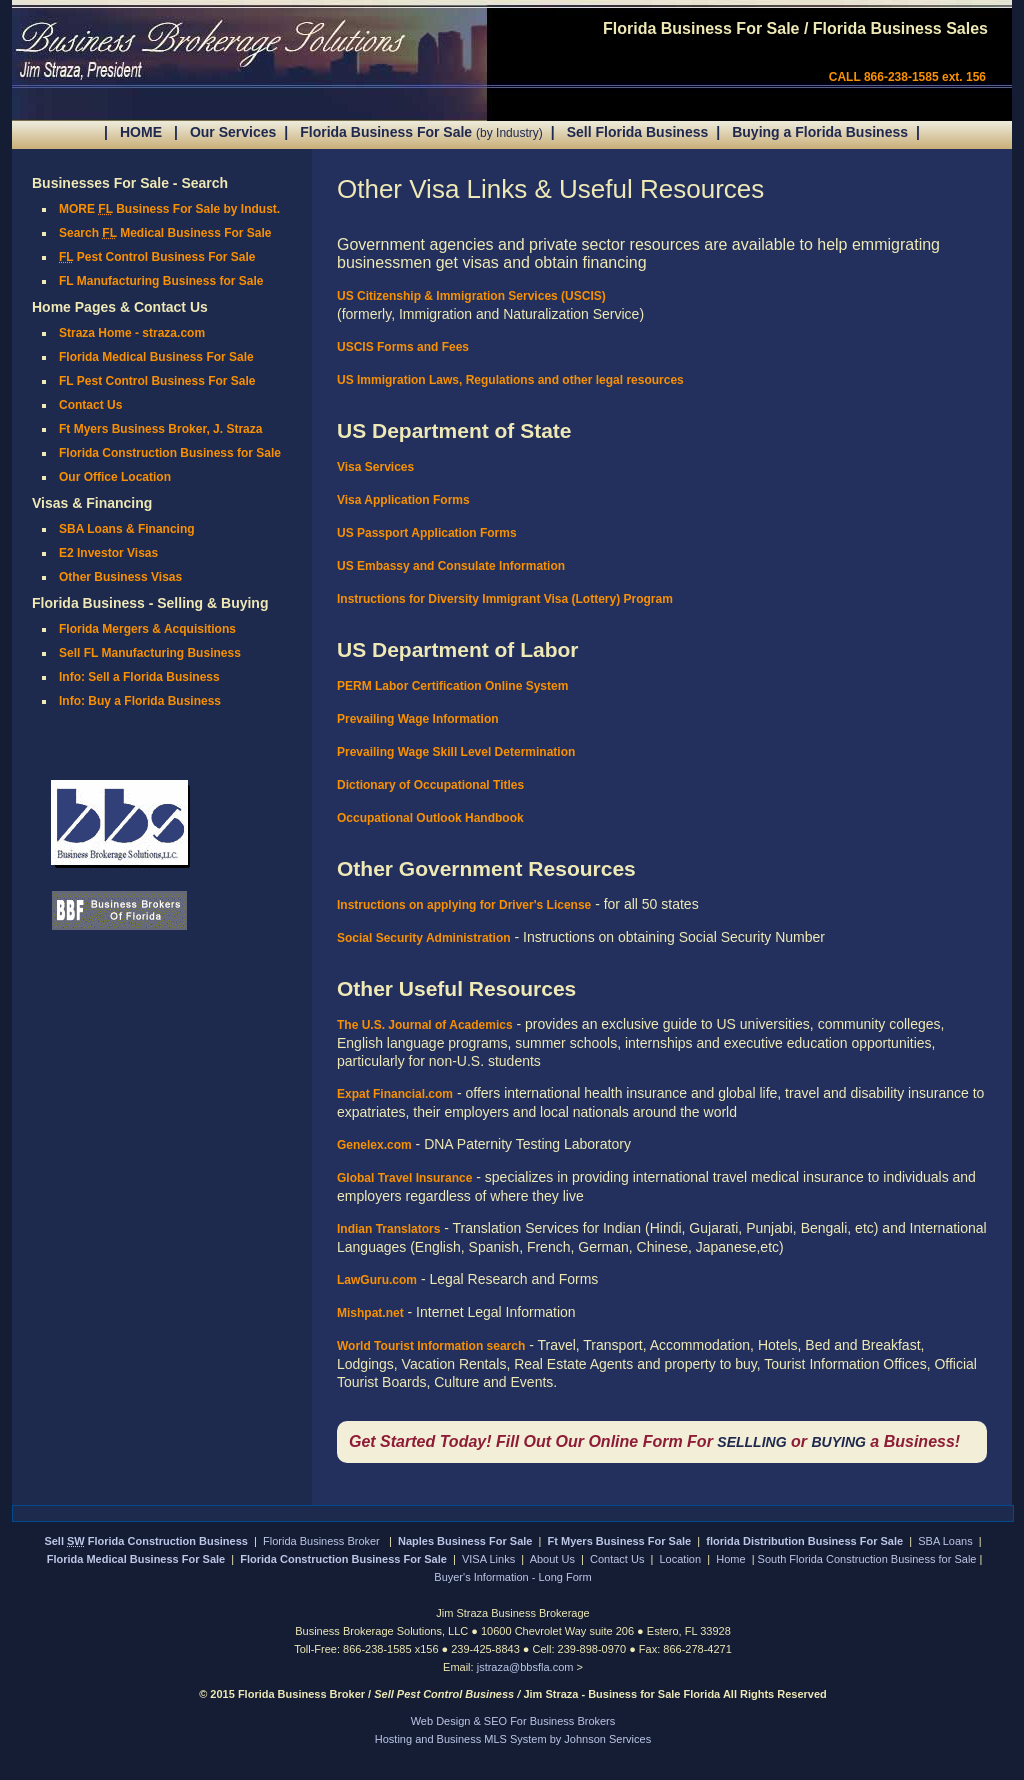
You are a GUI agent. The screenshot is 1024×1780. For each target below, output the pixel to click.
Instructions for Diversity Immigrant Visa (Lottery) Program (505, 599)
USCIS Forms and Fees (403, 347)
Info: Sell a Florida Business (139, 677)
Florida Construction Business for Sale (170, 453)
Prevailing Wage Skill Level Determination (456, 752)
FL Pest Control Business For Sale (157, 381)
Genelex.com (374, 1145)
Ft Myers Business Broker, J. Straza (160, 429)
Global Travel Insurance (404, 1178)
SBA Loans (945, 1541)
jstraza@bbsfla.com (527, 1667)
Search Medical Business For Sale (165, 233)
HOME (141, 132)
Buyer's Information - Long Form (512, 1577)
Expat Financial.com (395, 1094)
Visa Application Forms (403, 500)
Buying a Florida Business (820, 132)
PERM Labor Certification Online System (452, 686)
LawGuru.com (377, 1280)
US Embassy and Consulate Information (451, 566)
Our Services (233, 132)
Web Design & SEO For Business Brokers (513, 1721)
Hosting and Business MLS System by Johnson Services (513, 1739)
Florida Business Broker (323, 1541)
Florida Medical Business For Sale (156, 357)
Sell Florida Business (638, 132)
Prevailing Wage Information (418, 719)
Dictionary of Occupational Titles (430, 785)
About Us (552, 1559)
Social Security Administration (424, 938)
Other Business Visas (120, 577)
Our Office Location (115, 477)
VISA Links (488, 1559)
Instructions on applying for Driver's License (464, 905)
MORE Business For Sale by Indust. (169, 209)
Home (730, 1559)
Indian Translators (388, 1229)
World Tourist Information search (431, 1346)
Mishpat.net (370, 1313)
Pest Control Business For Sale (157, 257)
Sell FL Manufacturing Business (150, 653)
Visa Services (375, 467)
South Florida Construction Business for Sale (867, 1559)
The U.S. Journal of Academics (425, 1025)
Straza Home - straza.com (132, 333)
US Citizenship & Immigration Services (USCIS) (471, 296)
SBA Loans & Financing (127, 529)
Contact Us (90, 405)
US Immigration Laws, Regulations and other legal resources (510, 380)
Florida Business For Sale (421, 132)
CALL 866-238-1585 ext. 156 (907, 77)
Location (681, 1559)
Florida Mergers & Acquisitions (147, 629)
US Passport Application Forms (427, 533)
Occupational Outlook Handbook (430, 818)
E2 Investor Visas (108, 553)
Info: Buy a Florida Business (140, 701)
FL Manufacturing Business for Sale (161, 281)
